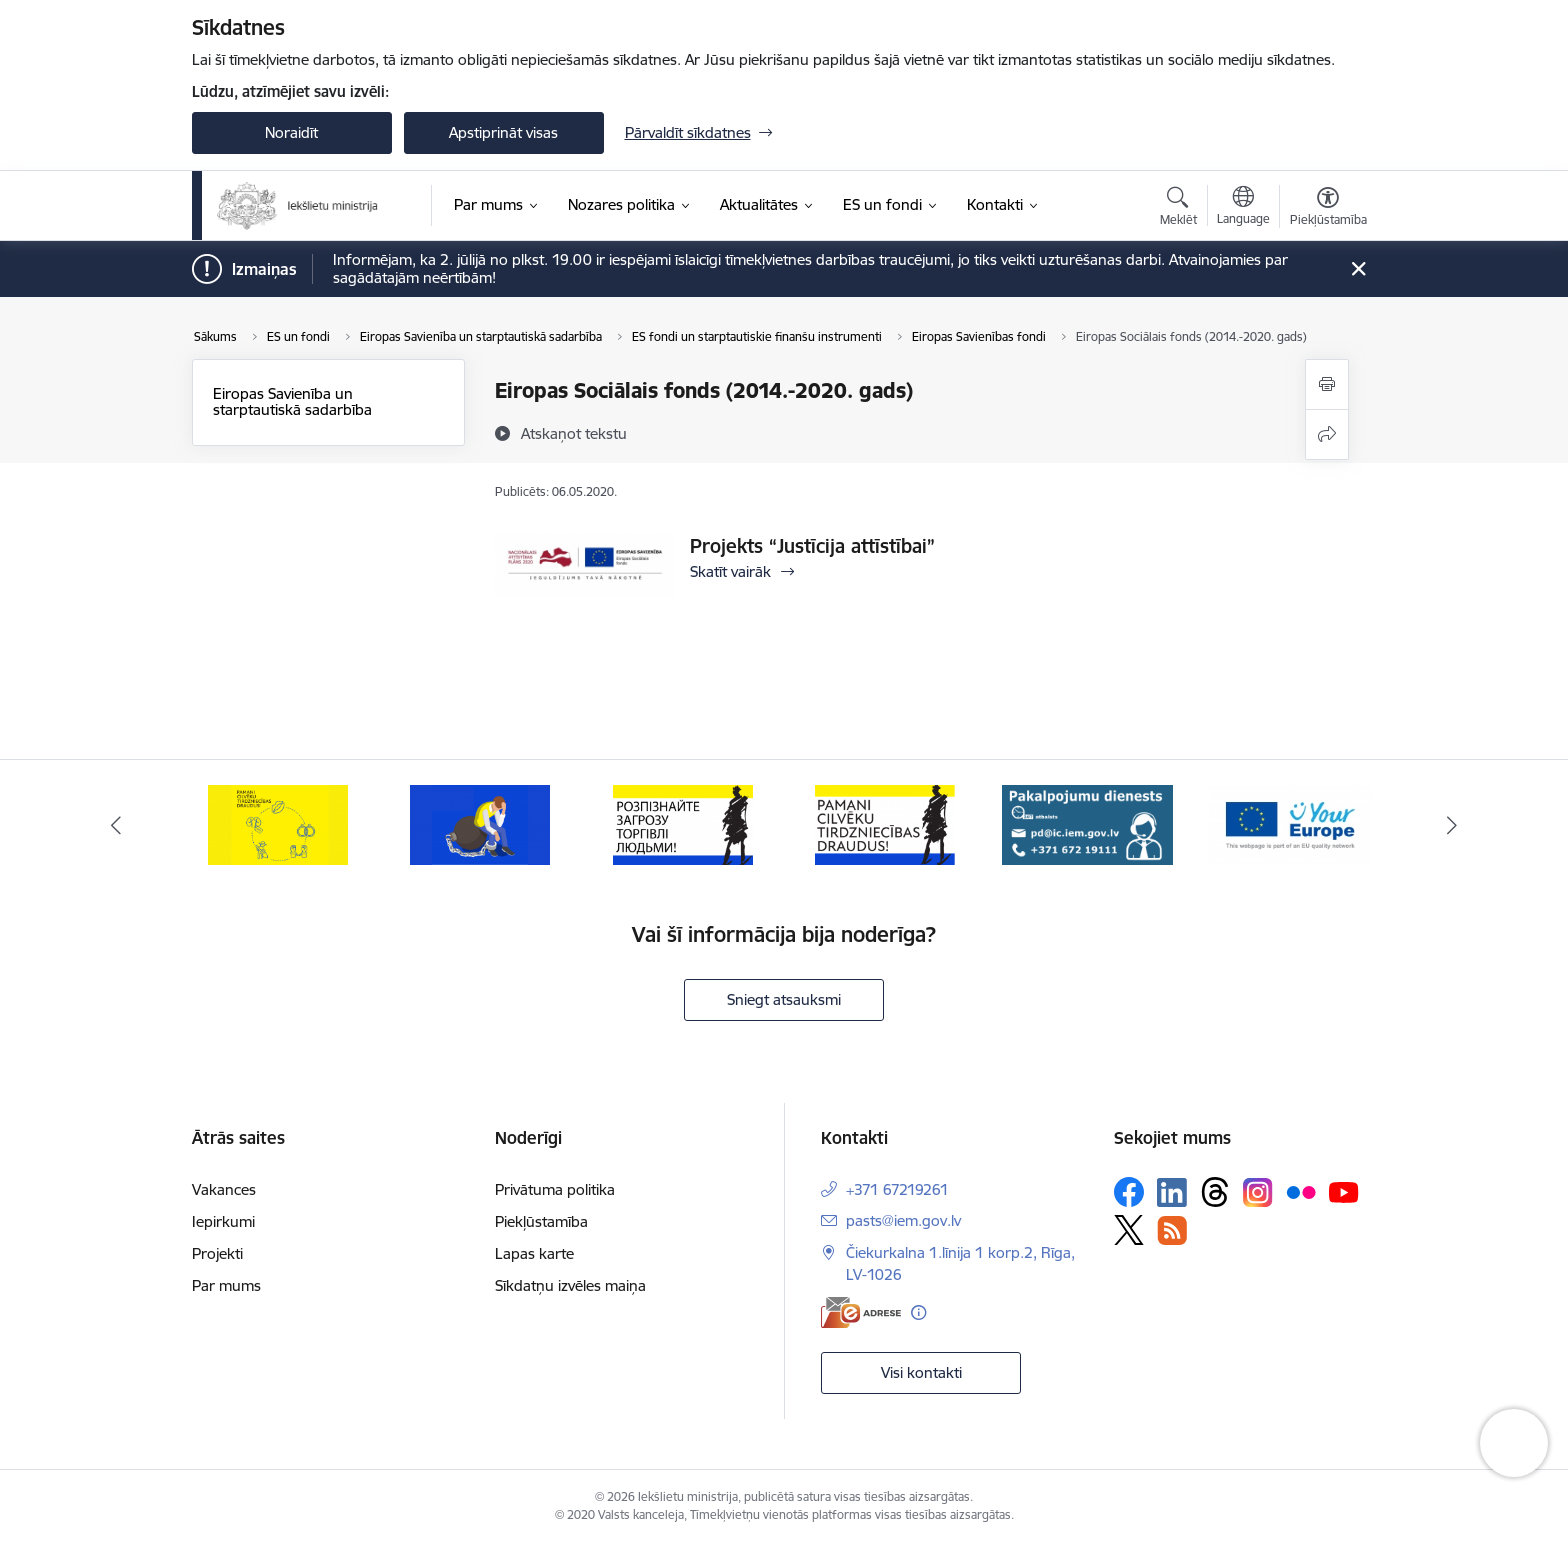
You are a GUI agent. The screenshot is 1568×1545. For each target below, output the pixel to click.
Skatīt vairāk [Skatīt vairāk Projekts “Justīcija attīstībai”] (730, 571)
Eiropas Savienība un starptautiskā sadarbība (292, 401)
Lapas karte (534, 1253)
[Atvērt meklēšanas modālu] (1178, 209)
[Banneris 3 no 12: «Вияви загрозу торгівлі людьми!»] (683, 823)
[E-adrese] (861, 1312)
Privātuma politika (555, 1189)
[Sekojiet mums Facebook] (1129, 1192)
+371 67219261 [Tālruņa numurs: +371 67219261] (897, 1189)
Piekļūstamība (541, 1221)
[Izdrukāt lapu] (1327, 384)
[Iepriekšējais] (116, 825)
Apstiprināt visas (503, 132)
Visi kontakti (921, 1372)
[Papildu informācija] (918, 1312)
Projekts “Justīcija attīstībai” (812, 546)
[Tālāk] (1453, 825)
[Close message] (1357, 269)
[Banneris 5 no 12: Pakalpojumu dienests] (1087, 823)
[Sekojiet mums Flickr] (1301, 1191)
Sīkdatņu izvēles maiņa (570, 1285)
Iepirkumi (223, 1221)
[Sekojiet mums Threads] (1215, 1192)
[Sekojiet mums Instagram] (1258, 1192)
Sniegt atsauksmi (784, 999)
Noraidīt (291, 132)
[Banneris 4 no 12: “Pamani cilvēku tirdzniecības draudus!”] (885, 823)
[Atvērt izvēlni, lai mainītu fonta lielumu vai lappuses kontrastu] (1328, 209)
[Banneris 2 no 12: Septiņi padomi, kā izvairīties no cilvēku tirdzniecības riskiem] (480, 823)
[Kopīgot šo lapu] (1327, 434)
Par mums (226, 1285)
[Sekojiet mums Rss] (1172, 1230)
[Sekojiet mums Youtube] (1344, 1191)
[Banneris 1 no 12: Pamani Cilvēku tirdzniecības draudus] (278, 823)
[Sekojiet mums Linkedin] (1172, 1193)
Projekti (217, 1253)
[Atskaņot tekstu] (574, 433)
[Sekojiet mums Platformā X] (1129, 1230)
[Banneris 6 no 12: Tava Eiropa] (1290, 823)
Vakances (224, 1189)
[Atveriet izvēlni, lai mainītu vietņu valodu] (1243, 208)
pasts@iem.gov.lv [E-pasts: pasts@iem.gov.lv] (903, 1220)
